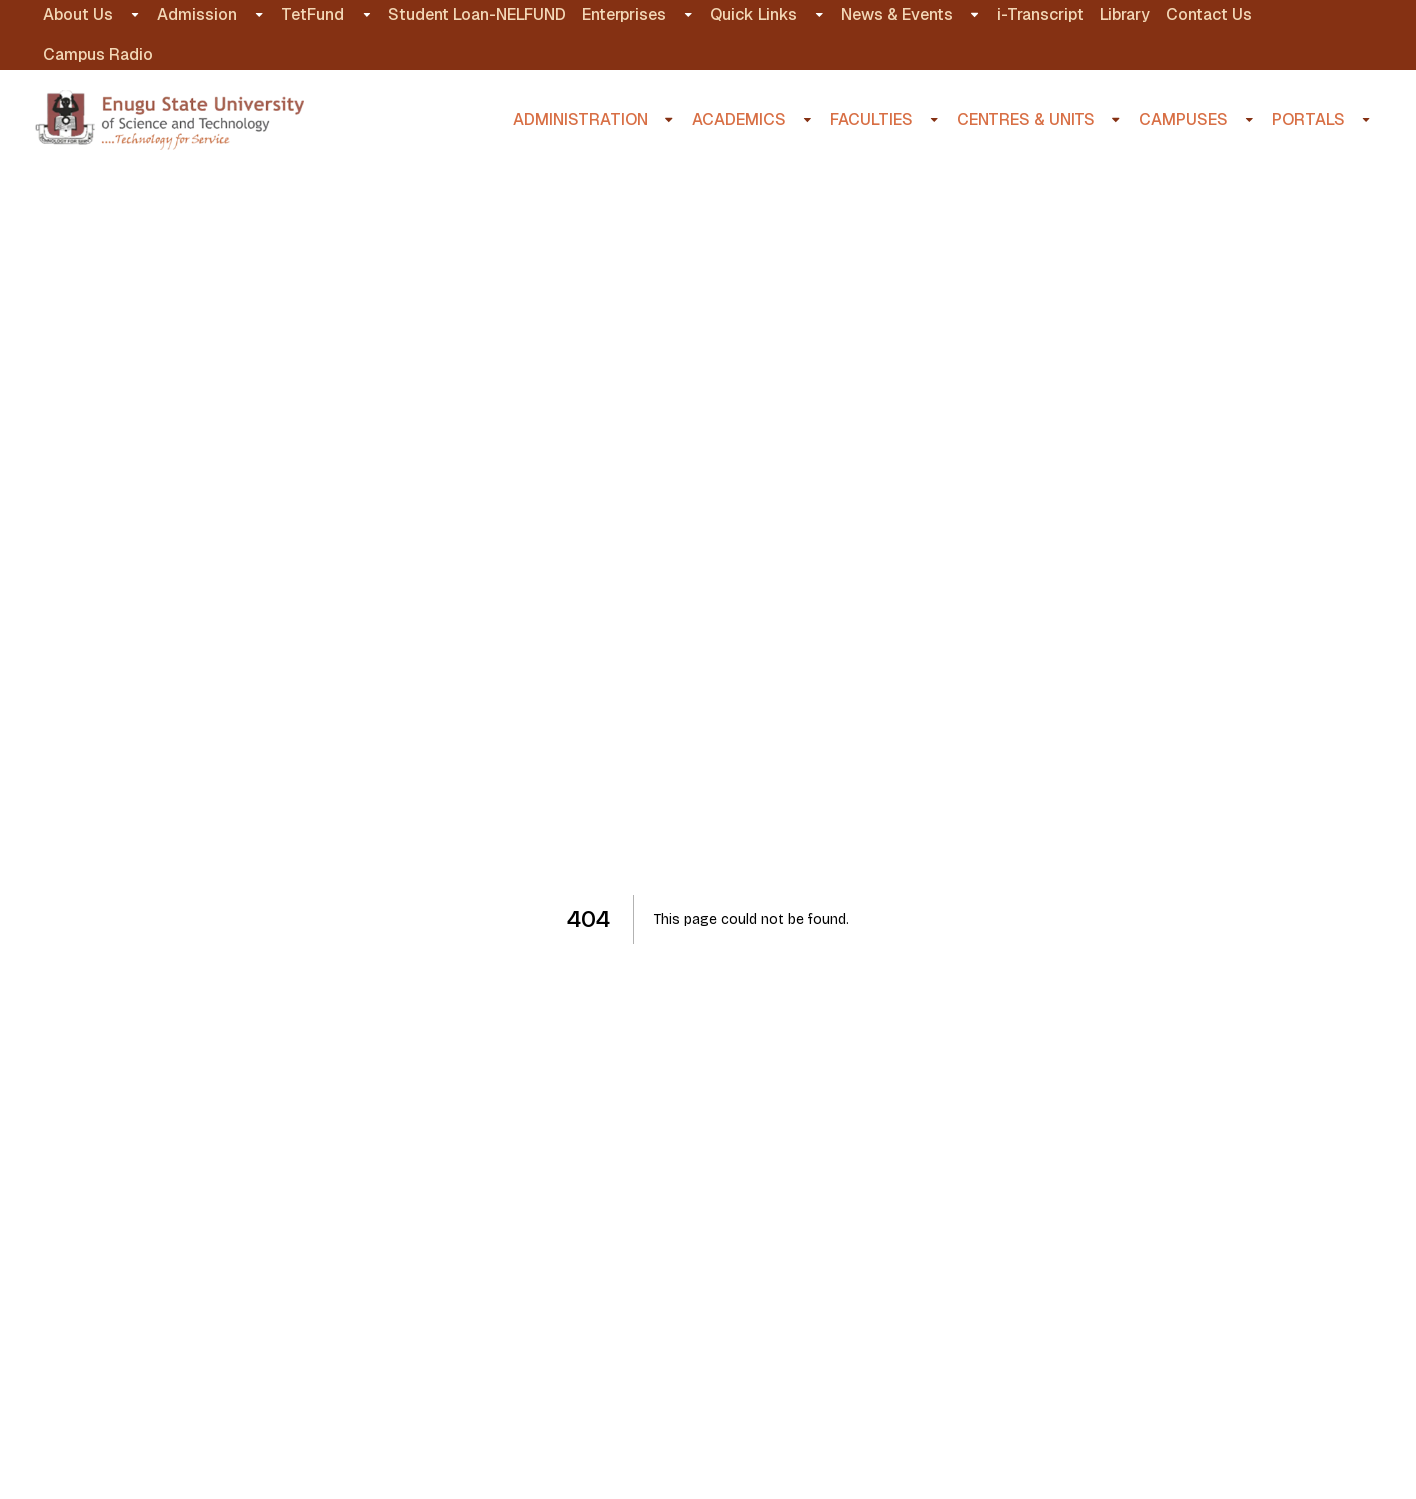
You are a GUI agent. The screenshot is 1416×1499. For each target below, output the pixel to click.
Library (1125, 14)
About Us (78, 14)
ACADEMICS (739, 119)
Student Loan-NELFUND (477, 14)
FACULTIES (871, 119)
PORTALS (1308, 119)
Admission (197, 14)
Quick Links (753, 14)
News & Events (897, 14)
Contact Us (1209, 14)
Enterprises (624, 14)
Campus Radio (98, 54)
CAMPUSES (1183, 119)
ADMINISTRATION (580, 119)
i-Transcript (1040, 14)
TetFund (312, 14)
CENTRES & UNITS (1026, 119)
